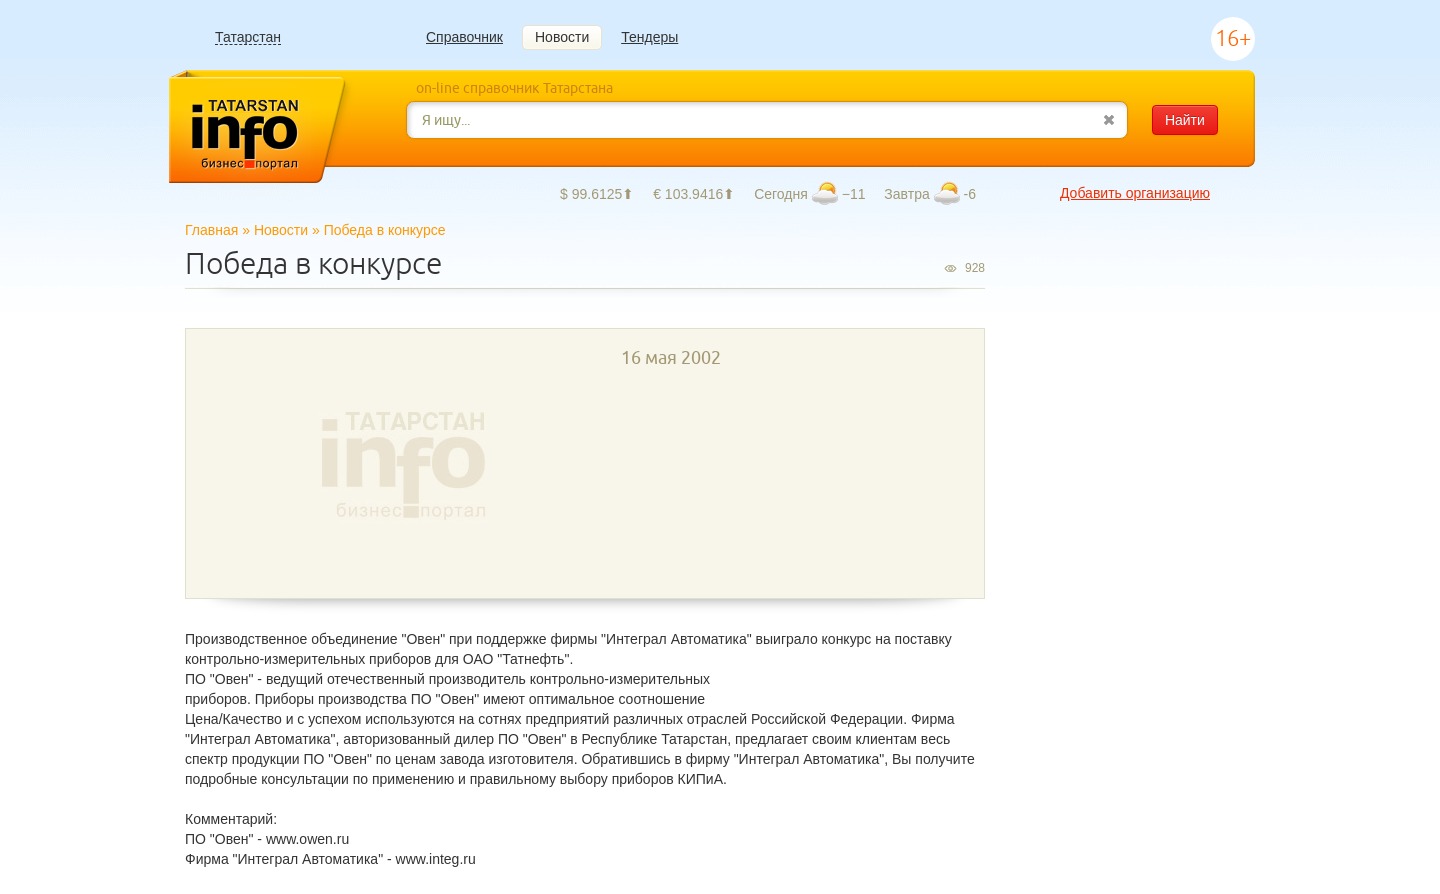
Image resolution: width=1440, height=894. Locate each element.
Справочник (464, 37)
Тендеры (649, 37)
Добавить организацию (1135, 193)
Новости (562, 37)
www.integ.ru (436, 859)
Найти (1185, 120)
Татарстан (248, 37)
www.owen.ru (307, 839)
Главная (211, 230)
